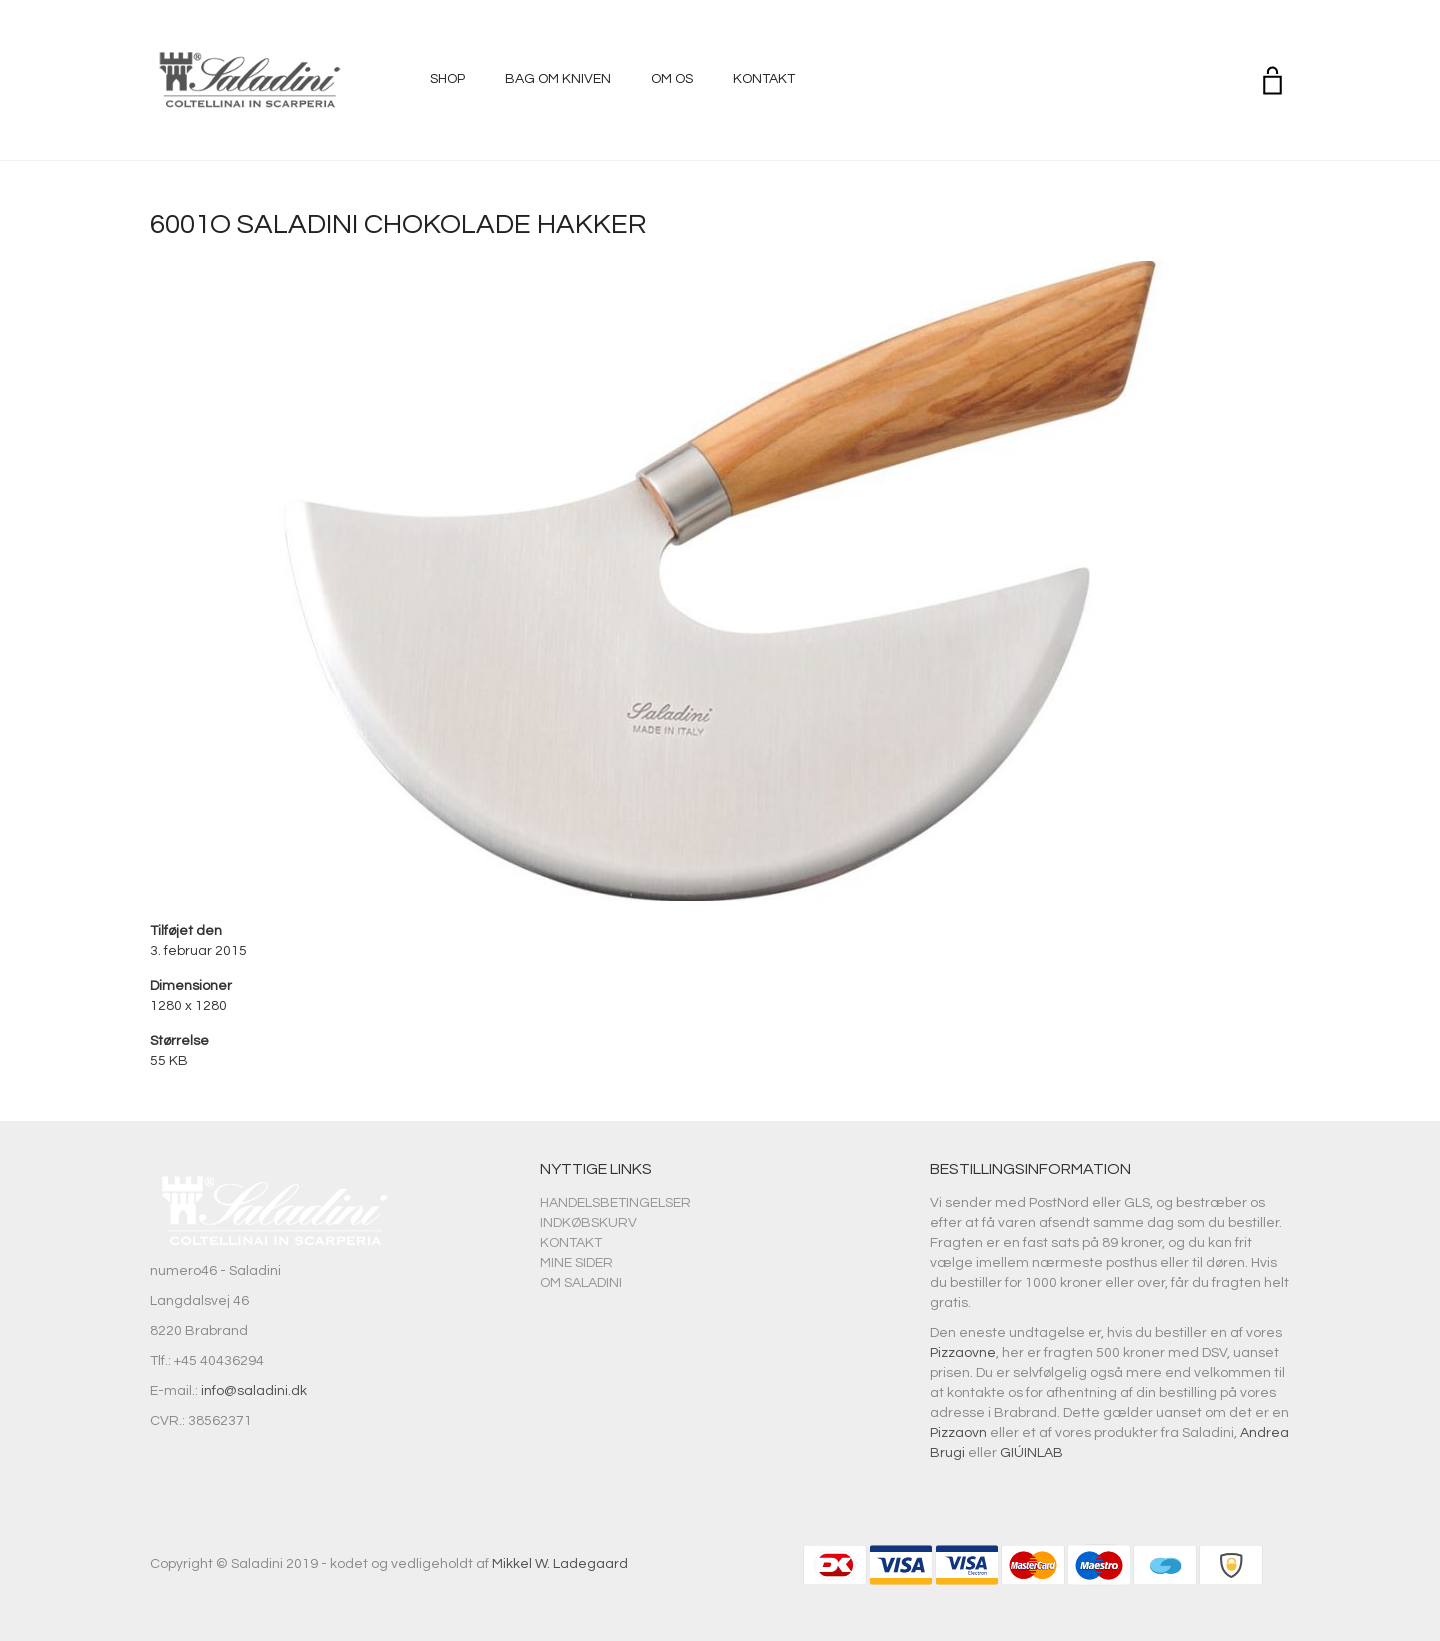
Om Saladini (581, 1283)
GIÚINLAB (1031, 1453)
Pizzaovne (963, 1353)
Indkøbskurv (588, 1223)
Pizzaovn (958, 1433)
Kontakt (764, 79)
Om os (672, 79)
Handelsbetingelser (615, 1203)
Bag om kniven (558, 79)
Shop (447, 79)
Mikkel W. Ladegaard (560, 1564)
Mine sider (576, 1263)
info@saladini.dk (254, 1391)
